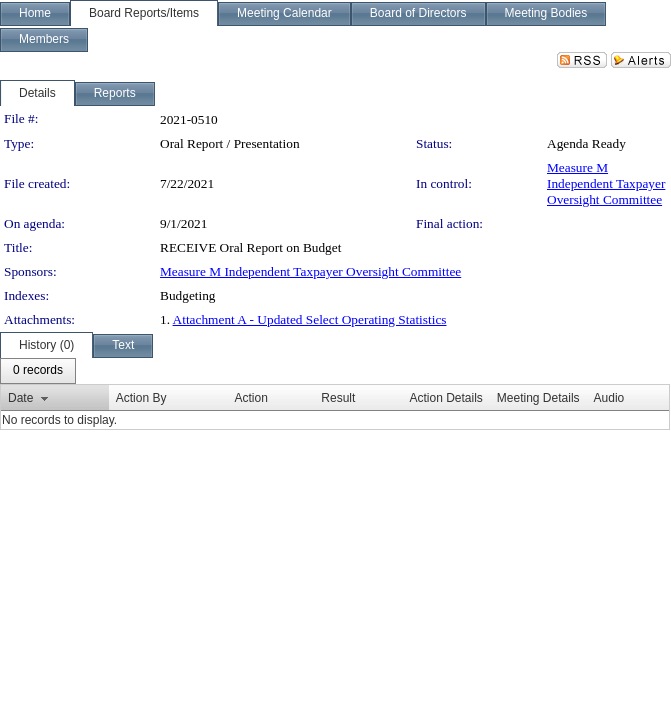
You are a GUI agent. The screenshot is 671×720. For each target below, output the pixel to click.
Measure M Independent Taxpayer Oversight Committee (606, 183)
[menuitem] (38, 371)
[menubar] (38, 371)
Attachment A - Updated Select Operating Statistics (310, 319)
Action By (141, 398)
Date (20, 398)
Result (338, 398)
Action (250, 398)
